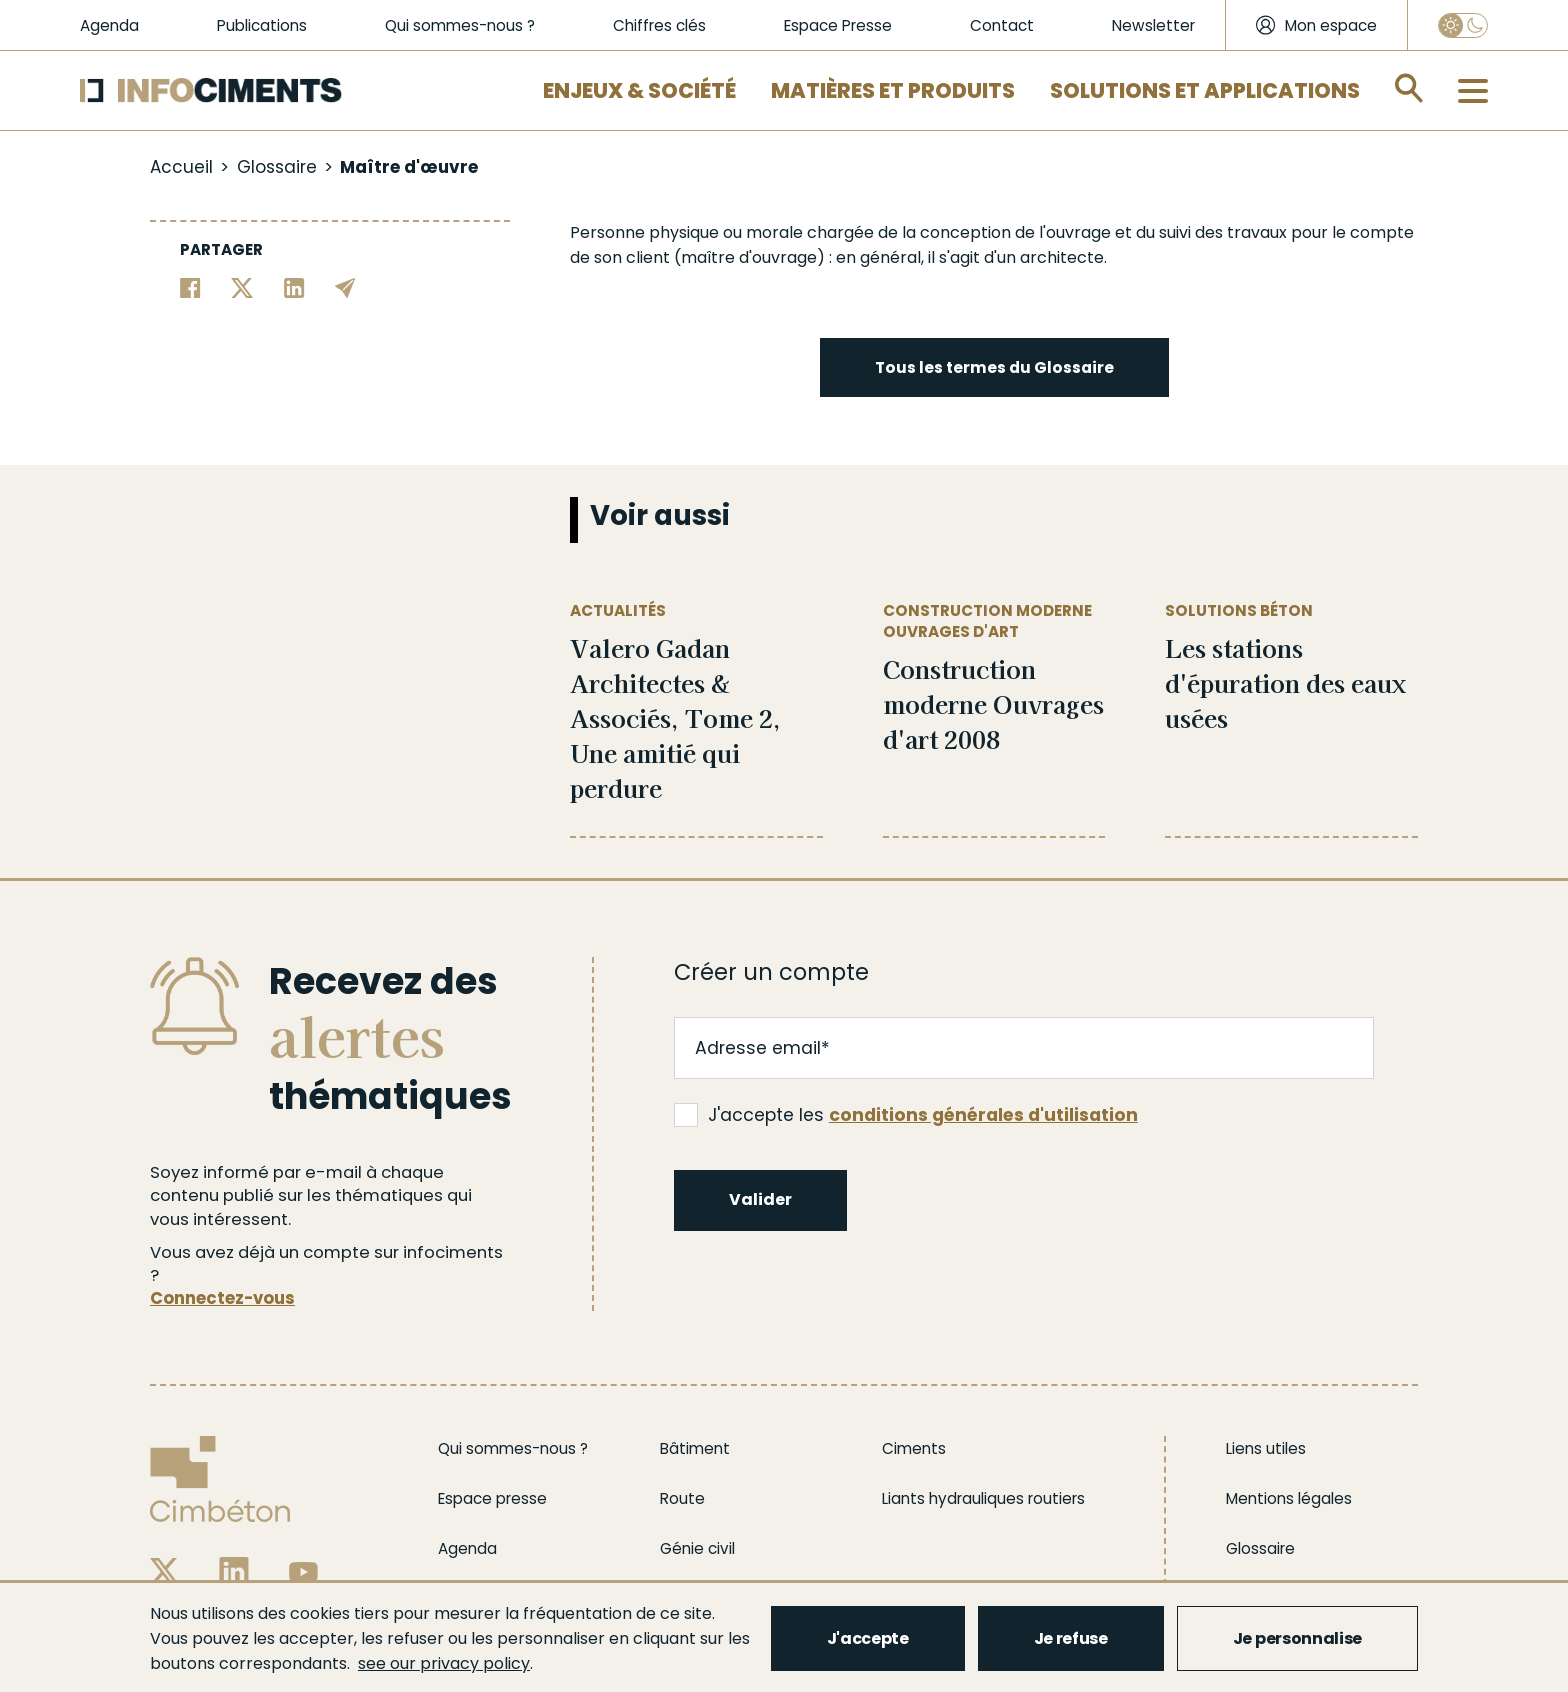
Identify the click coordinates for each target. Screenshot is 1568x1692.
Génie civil (697, 1548)
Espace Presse (838, 25)
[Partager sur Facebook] (190, 286)
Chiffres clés (659, 25)
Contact (1002, 25)
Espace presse (492, 1498)
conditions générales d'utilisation (983, 1115)
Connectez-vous (222, 1298)
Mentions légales (1289, 1498)
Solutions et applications (1205, 90)
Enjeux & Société (639, 90)
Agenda (109, 25)
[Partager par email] (345, 286)
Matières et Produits (893, 90)
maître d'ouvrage (749, 257)
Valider (760, 1199)
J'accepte (868, 1638)
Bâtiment (695, 1448)
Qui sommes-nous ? (460, 25)
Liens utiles (1266, 1448)
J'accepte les (906, 1115)
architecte (1062, 257)
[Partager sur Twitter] (242, 286)
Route (682, 1498)
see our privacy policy (444, 1663)
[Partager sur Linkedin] (294, 286)
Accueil (181, 167)
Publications (262, 25)
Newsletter (1153, 25)
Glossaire (277, 167)
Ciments (914, 1448)
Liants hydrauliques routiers (983, 1498)
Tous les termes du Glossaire (994, 367)
